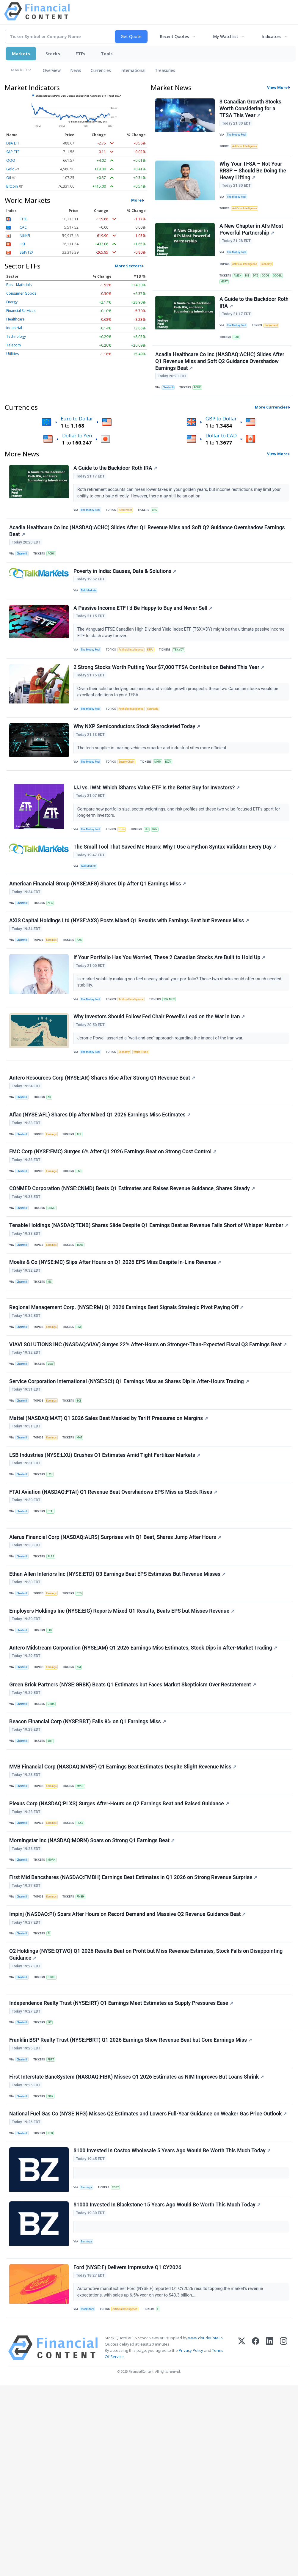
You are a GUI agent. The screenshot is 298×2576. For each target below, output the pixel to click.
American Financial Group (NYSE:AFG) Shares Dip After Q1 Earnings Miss (98, 936)
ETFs (80, 53)
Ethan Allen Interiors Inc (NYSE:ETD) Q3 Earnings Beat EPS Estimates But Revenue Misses (118, 1698)
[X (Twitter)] (242, 2538)
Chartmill (169, 406)
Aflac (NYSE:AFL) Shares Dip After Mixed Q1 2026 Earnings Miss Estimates (101, 1186)
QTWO (54, 2138)
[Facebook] (256, 2538)
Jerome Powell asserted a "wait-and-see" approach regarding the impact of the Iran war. (161, 1100)
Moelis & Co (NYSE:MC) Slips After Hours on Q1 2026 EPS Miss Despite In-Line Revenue (116, 1354)
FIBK (53, 2270)
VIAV (53, 1465)
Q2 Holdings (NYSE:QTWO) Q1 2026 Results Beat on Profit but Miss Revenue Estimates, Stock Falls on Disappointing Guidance (146, 2115)
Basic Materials (19, 284)
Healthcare (15, 319)
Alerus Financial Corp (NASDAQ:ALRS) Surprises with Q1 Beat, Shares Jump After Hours (116, 1658)
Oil (8, 177)
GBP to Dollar (221, 439)
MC (52, 1373)
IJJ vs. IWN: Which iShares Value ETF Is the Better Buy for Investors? (157, 833)
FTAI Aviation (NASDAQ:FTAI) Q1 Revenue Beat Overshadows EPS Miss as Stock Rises (114, 1607)
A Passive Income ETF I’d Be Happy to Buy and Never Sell (143, 640)
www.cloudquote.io (205, 2528)
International (132, 70)
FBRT (53, 2229)
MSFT (239, 293)
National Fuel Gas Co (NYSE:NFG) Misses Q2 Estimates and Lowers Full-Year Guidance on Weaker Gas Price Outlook (149, 2291)
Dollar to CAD (221, 456)
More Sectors (128, 265)
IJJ (151, 875)
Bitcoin (12, 186)
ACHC (200, 406)
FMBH (85, 2051)
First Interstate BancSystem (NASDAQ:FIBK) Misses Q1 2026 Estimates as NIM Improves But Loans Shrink (137, 2250)
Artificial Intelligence (246, 148)
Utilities (12, 353)
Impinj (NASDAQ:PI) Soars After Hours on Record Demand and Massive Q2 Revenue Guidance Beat (128, 2071)
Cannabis (158, 745)
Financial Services (20, 310)
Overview (52, 70)
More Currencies (271, 428)
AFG (53, 955)
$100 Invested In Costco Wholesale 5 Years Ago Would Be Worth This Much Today (173, 2331)
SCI (83, 1505)
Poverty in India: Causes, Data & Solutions (125, 600)
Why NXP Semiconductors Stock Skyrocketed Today (137, 766)
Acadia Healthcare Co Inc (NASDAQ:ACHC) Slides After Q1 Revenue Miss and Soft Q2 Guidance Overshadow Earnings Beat (220, 380)
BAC (238, 352)
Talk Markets (90, 619)
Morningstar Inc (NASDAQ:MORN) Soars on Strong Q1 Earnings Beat (92, 1991)
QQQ (10, 160)
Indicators (271, 36)
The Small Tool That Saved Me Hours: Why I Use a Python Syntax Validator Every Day (175, 895)
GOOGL (226, 293)
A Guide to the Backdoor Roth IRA (248, 317)
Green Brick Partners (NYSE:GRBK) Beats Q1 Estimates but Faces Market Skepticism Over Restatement (133, 1819)
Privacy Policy (191, 2541)
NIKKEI (25, 235)
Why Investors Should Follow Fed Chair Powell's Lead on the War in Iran (160, 1079)
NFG (53, 2310)
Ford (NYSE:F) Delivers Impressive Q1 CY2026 (128, 2455)
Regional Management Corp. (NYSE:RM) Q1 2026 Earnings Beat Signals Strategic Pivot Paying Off (127, 1405)
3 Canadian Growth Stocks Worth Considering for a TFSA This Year (251, 109)
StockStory (89, 2497)
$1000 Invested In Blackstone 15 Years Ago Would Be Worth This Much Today (167, 2387)
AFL (83, 1206)
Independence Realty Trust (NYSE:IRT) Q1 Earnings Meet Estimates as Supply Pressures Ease (122, 2170)
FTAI (53, 1626)
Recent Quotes (174, 36)
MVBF (84, 1930)
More (136, 200)
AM (83, 1798)
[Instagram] (283, 2538)
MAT (84, 1546)
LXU (53, 1586)
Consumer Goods (21, 293)
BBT (53, 1879)
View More (277, 87)
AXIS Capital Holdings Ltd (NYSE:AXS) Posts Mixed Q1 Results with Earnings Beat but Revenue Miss (130, 976)
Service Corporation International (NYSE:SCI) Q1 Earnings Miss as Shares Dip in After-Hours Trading (130, 1486)
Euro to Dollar (77, 439)
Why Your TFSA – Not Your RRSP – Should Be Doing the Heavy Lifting (253, 176)
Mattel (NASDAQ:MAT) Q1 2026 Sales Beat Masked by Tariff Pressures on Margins (109, 1526)
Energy (12, 301)
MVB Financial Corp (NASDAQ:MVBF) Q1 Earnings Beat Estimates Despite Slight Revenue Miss (123, 1910)
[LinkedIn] (270, 2538)
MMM (163, 801)
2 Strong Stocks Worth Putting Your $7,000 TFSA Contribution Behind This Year (169, 703)
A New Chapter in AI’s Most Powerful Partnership (252, 238)
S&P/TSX (26, 252)
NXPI (174, 801)
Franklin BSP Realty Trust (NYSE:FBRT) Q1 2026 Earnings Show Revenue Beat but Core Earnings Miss (131, 2210)
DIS (249, 286)
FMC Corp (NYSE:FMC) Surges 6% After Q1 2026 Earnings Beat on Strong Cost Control (113, 1226)
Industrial (14, 327)
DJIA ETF (13, 143)
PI (51, 2091)
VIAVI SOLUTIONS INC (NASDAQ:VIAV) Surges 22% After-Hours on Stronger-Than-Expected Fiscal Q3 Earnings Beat (149, 1446)
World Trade (145, 1114)
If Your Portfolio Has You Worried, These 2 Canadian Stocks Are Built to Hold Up (170, 1016)
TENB (84, 1333)
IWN (160, 875)
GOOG (270, 286)
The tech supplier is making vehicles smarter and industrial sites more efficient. (154, 786)
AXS (83, 995)
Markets (21, 53)
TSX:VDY (185, 682)
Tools (107, 53)
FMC (84, 1246)
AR (52, 1165)
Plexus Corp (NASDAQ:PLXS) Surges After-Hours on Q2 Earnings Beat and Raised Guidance (120, 1951)
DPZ (259, 286)
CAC (23, 227)
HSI (22, 243)
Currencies (101, 70)
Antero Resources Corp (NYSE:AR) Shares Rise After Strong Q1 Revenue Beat (103, 1146)
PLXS (84, 1970)
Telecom (13, 345)
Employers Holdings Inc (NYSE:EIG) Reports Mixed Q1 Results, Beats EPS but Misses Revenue (122, 1738)
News (75, 70)
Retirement (275, 340)
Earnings (54, 995)
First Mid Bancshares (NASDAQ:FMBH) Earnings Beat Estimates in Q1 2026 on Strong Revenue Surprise (134, 2031)
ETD (83, 1717)
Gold (10, 169)
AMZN (239, 286)
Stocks (53, 53)
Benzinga (88, 2367)
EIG (52, 1758)
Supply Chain (130, 801)
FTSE (23, 219)
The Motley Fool (238, 136)
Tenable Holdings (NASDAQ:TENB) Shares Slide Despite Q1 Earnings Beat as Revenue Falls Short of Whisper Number (137, 1310)
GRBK (54, 1838)
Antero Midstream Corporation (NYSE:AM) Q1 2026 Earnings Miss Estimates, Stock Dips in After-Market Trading (144, 1779)
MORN (54, 2010)
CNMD (54, 1286)
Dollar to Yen (77, 456)
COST (118, 2367)
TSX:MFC (175, 1058)
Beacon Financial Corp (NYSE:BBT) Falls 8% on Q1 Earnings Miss (88, 1859)
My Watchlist (225, 36)
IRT (52, 2189)
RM (83, 1425)
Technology (16, 336)
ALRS (53, 1677)
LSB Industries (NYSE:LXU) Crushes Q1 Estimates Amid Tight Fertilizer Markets (105, 1566)
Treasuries (165, 70)
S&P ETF (12, 151)
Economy (270, 274)
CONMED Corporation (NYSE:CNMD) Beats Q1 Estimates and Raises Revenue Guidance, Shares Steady (133, 1267)
